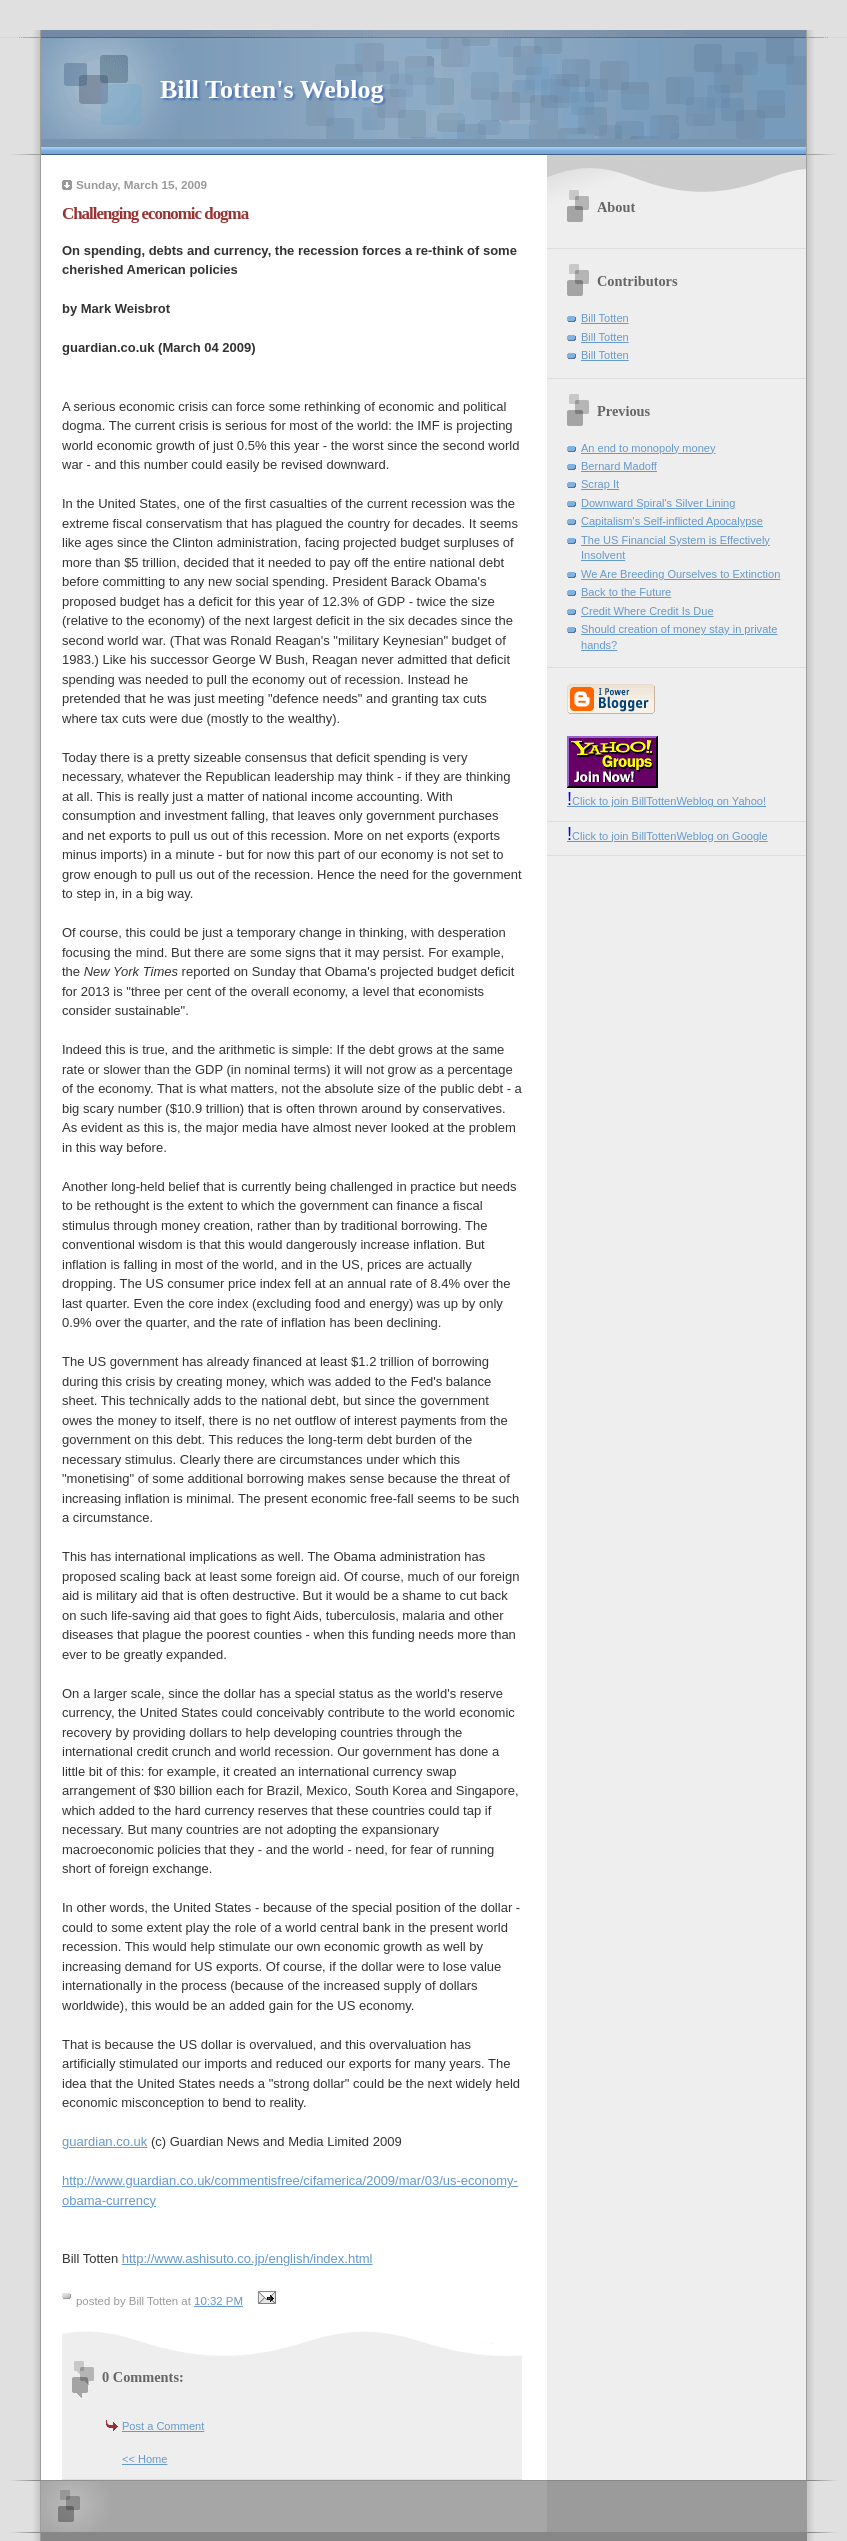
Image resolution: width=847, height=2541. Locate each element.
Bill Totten (605, 318)
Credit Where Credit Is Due (647, 611)
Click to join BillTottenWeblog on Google (667, 836)
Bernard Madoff (619, 466)
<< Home (144, 2459)
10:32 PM (218, 2301)
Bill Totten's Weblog (271, 89)
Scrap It (600, 484)
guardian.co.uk (104, 2141)
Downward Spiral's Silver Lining (658, 503)
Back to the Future (626, 592)
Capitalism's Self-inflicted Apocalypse (672, 521)
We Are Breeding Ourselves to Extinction (680, 574)
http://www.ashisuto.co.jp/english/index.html (247, 2258)
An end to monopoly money (648, 448)
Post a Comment (163, 2426)
